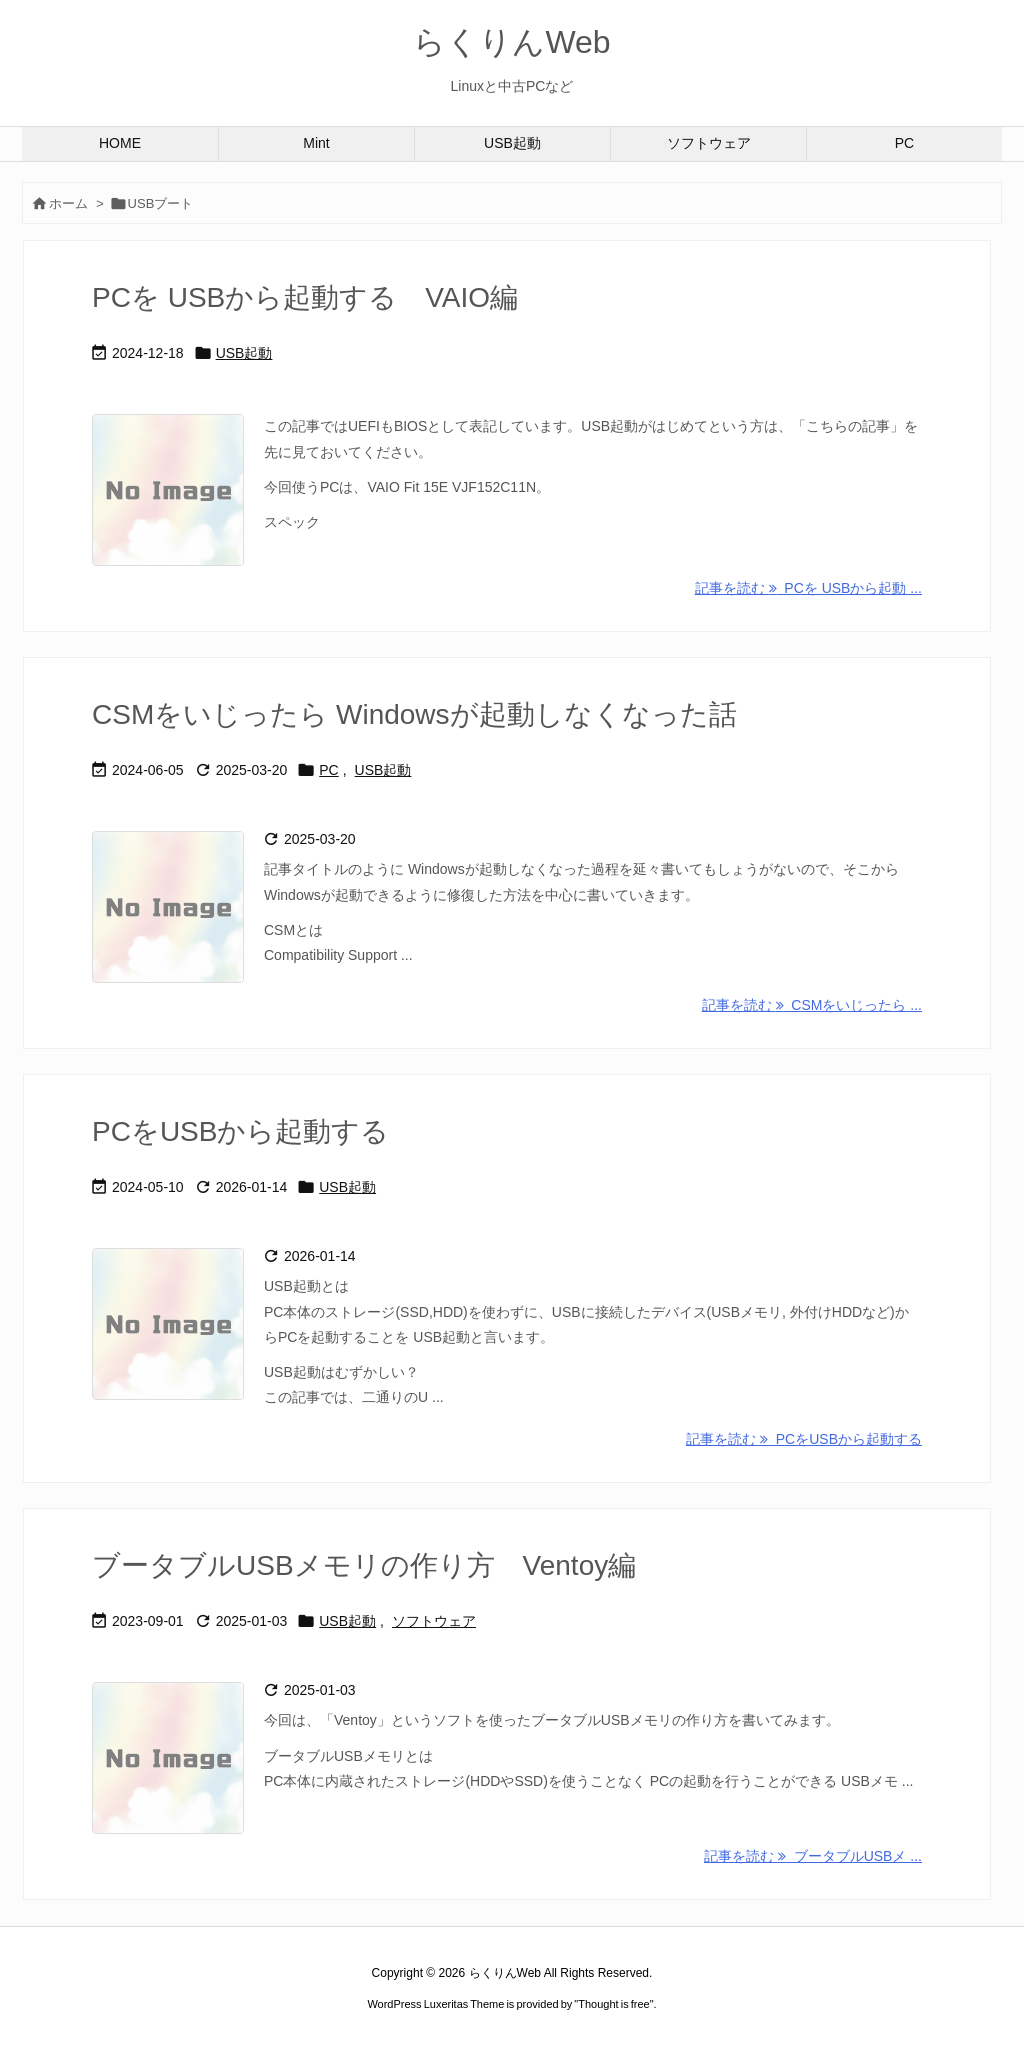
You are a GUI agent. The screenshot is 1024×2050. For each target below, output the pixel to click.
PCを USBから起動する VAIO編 (305, 297)
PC (328, 770)
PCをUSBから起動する (240, 1131)
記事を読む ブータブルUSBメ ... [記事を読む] (813, 1856)
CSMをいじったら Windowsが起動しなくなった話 (414, 714)
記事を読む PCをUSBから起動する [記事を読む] (804, 1439)
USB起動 (244, 353)
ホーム (68, 203)
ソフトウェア (434, 1621)
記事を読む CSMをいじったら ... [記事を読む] (812, 1005)
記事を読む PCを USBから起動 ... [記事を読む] (808, 588)
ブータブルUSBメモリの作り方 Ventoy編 (364, 1565)
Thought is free (613, 2004)
